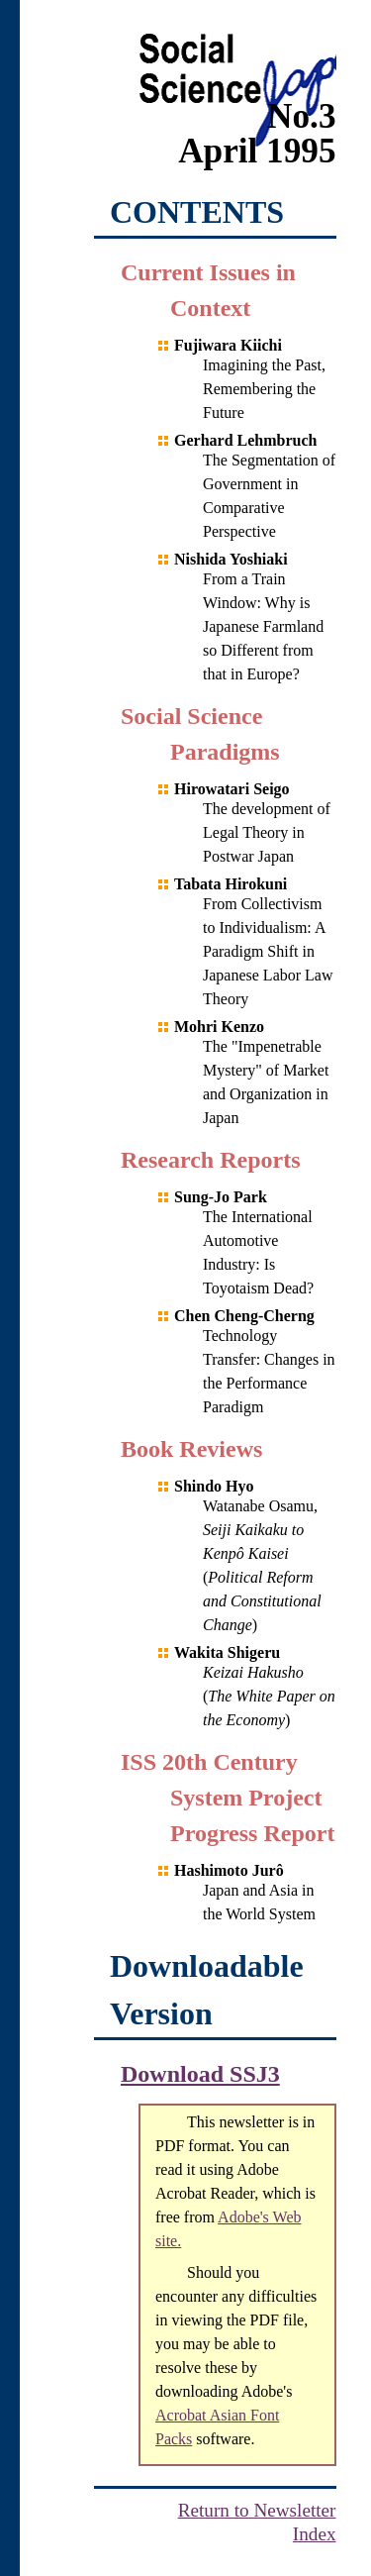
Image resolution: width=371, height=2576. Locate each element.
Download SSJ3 (200, 2074)
